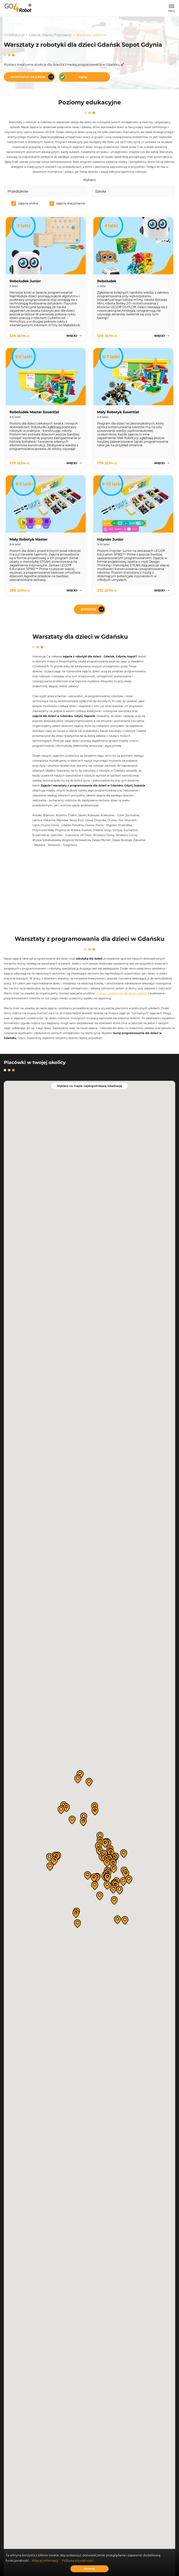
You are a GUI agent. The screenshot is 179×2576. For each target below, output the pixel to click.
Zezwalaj (89, 2568)
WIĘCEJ (74, 335)
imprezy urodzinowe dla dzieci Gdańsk (121, 993)
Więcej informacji (45, 2560)
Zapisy (73, 77)
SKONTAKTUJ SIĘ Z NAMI (32, 77)
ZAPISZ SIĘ (92, 609)
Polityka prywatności (77, 2560)
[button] (111, 1853)
